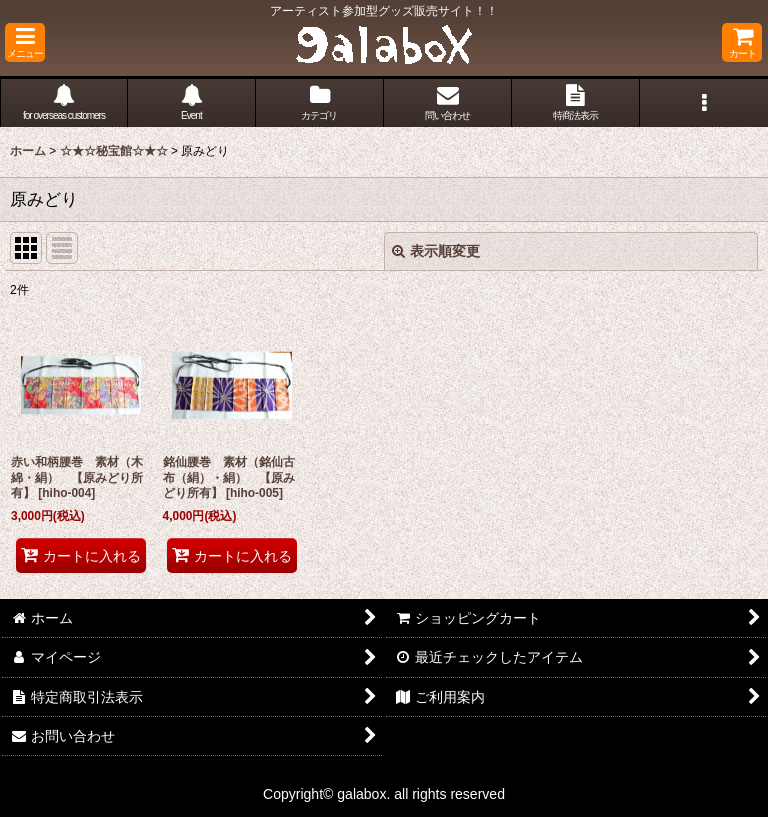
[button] (25, 42)
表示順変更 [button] (436, 251)
